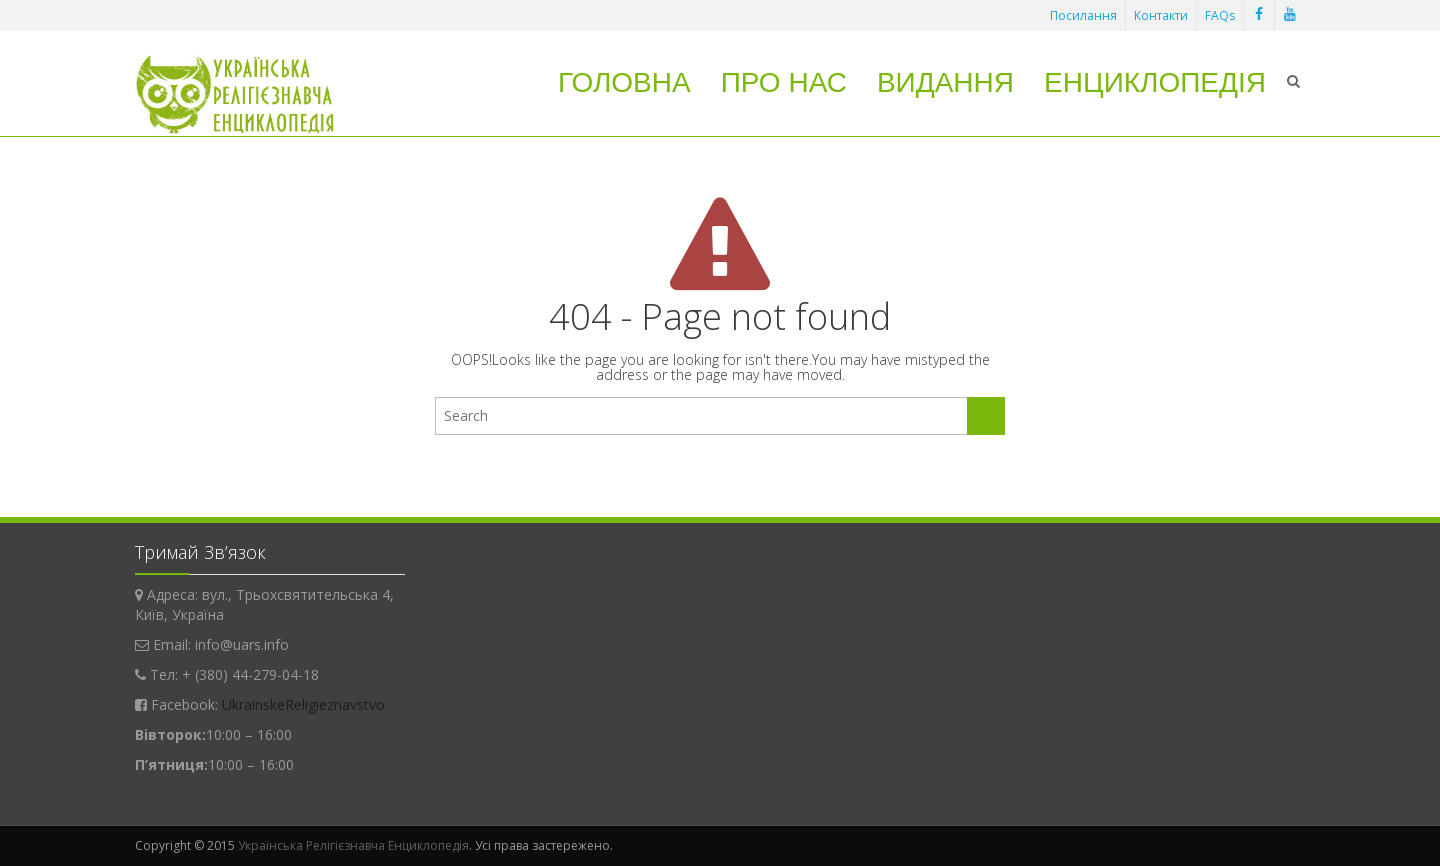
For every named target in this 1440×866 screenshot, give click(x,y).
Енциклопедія (1155, 82)
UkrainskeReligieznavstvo (303, 704)
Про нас (784, 82)
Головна (624, 82)
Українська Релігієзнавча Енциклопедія (353, 845)
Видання (945, 82)
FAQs (1220, 15)
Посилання (1083, 15)
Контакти (1161, 15)
